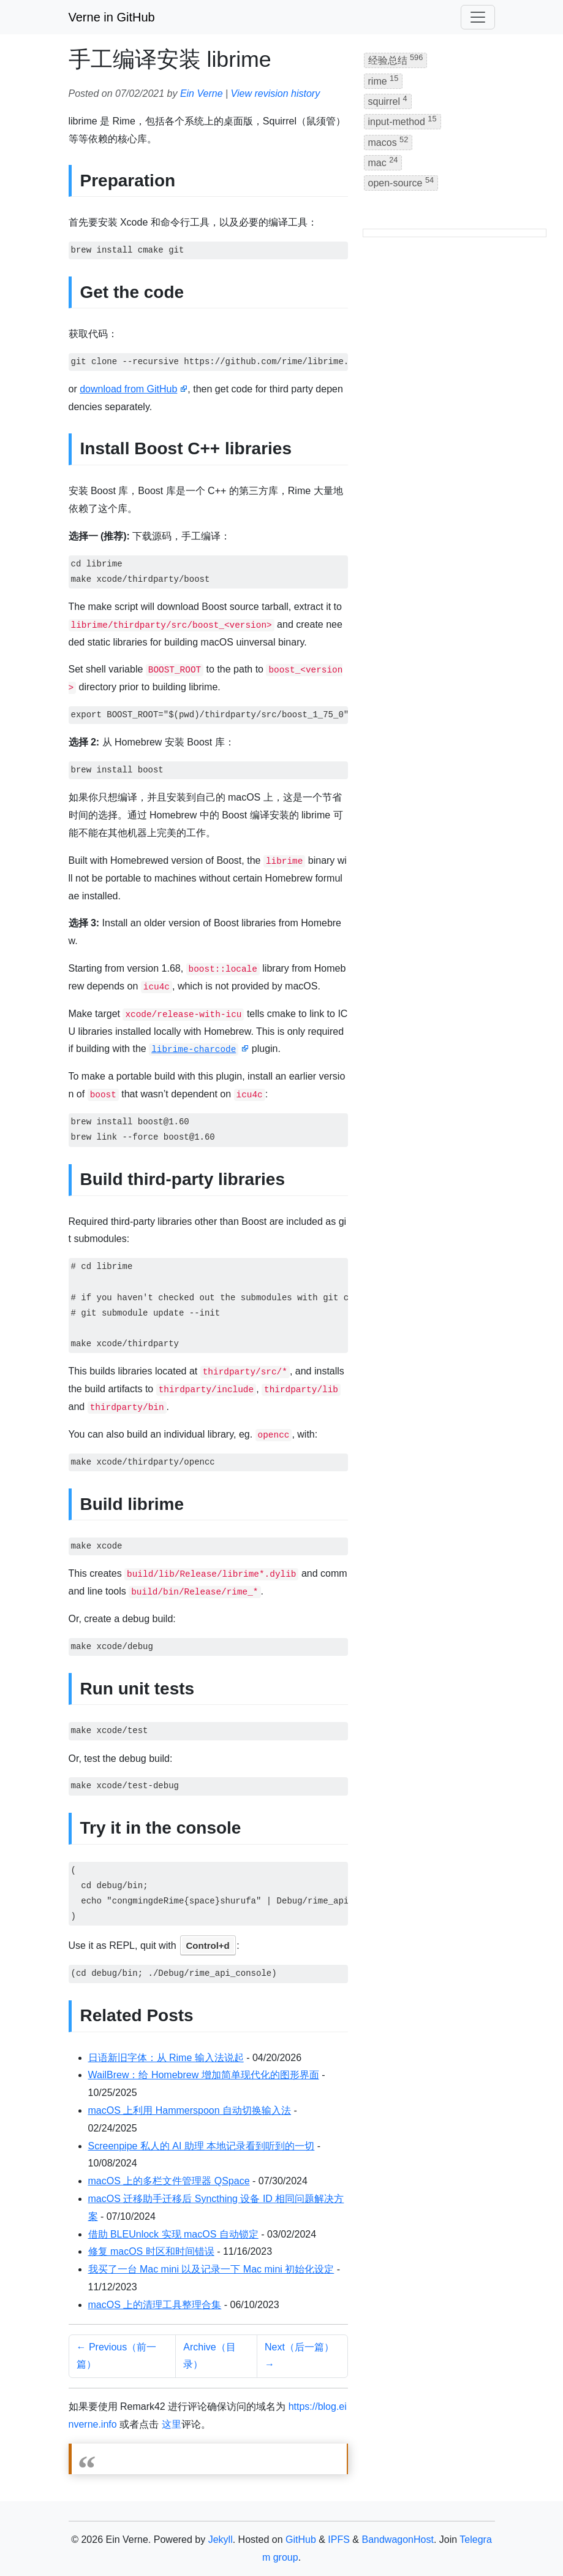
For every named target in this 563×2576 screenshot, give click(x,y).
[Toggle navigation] (478, 17)
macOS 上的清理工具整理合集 (155, 2305)
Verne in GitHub (112, 17)
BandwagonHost (397, 2539)
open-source (401, 181)
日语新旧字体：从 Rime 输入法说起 (166, 2057)
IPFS (339, 2539)
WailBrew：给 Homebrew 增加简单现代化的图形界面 (203, 2075)
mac (383, 161)
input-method (402, 120)
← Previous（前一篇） (117, 2356)
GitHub (300, 2539)
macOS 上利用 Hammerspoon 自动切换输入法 (190, 2110)
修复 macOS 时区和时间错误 (151, 2251)
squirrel (387, 100)
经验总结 (395, 59)
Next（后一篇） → (299, 2356)
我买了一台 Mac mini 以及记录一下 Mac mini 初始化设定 (211, 2269)
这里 (171, 2424)
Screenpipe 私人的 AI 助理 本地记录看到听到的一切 (201, 2146)
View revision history (275, 93)
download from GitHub (128, 389)
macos (388, 141)
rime (383, 80)
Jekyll (220, 2539)
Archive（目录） (209, 2356)
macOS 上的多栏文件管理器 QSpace (169, 2181)
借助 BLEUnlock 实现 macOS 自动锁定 (173, 2234)
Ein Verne (201, 93)
